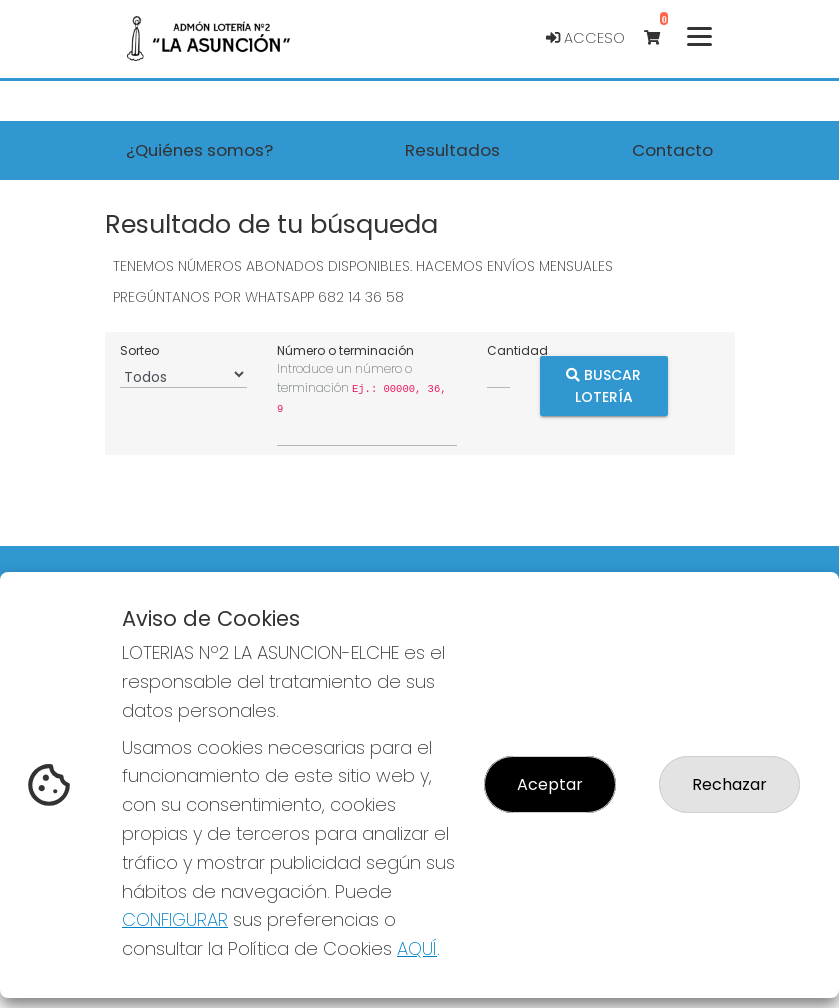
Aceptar (550, 784)
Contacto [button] (672, 150)
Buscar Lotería (603, 386)
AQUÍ (417, 948)
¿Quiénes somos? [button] (199, 150)
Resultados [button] (452, 150)
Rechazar (729, 784)
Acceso (585, 38)
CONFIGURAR (175, 919)
